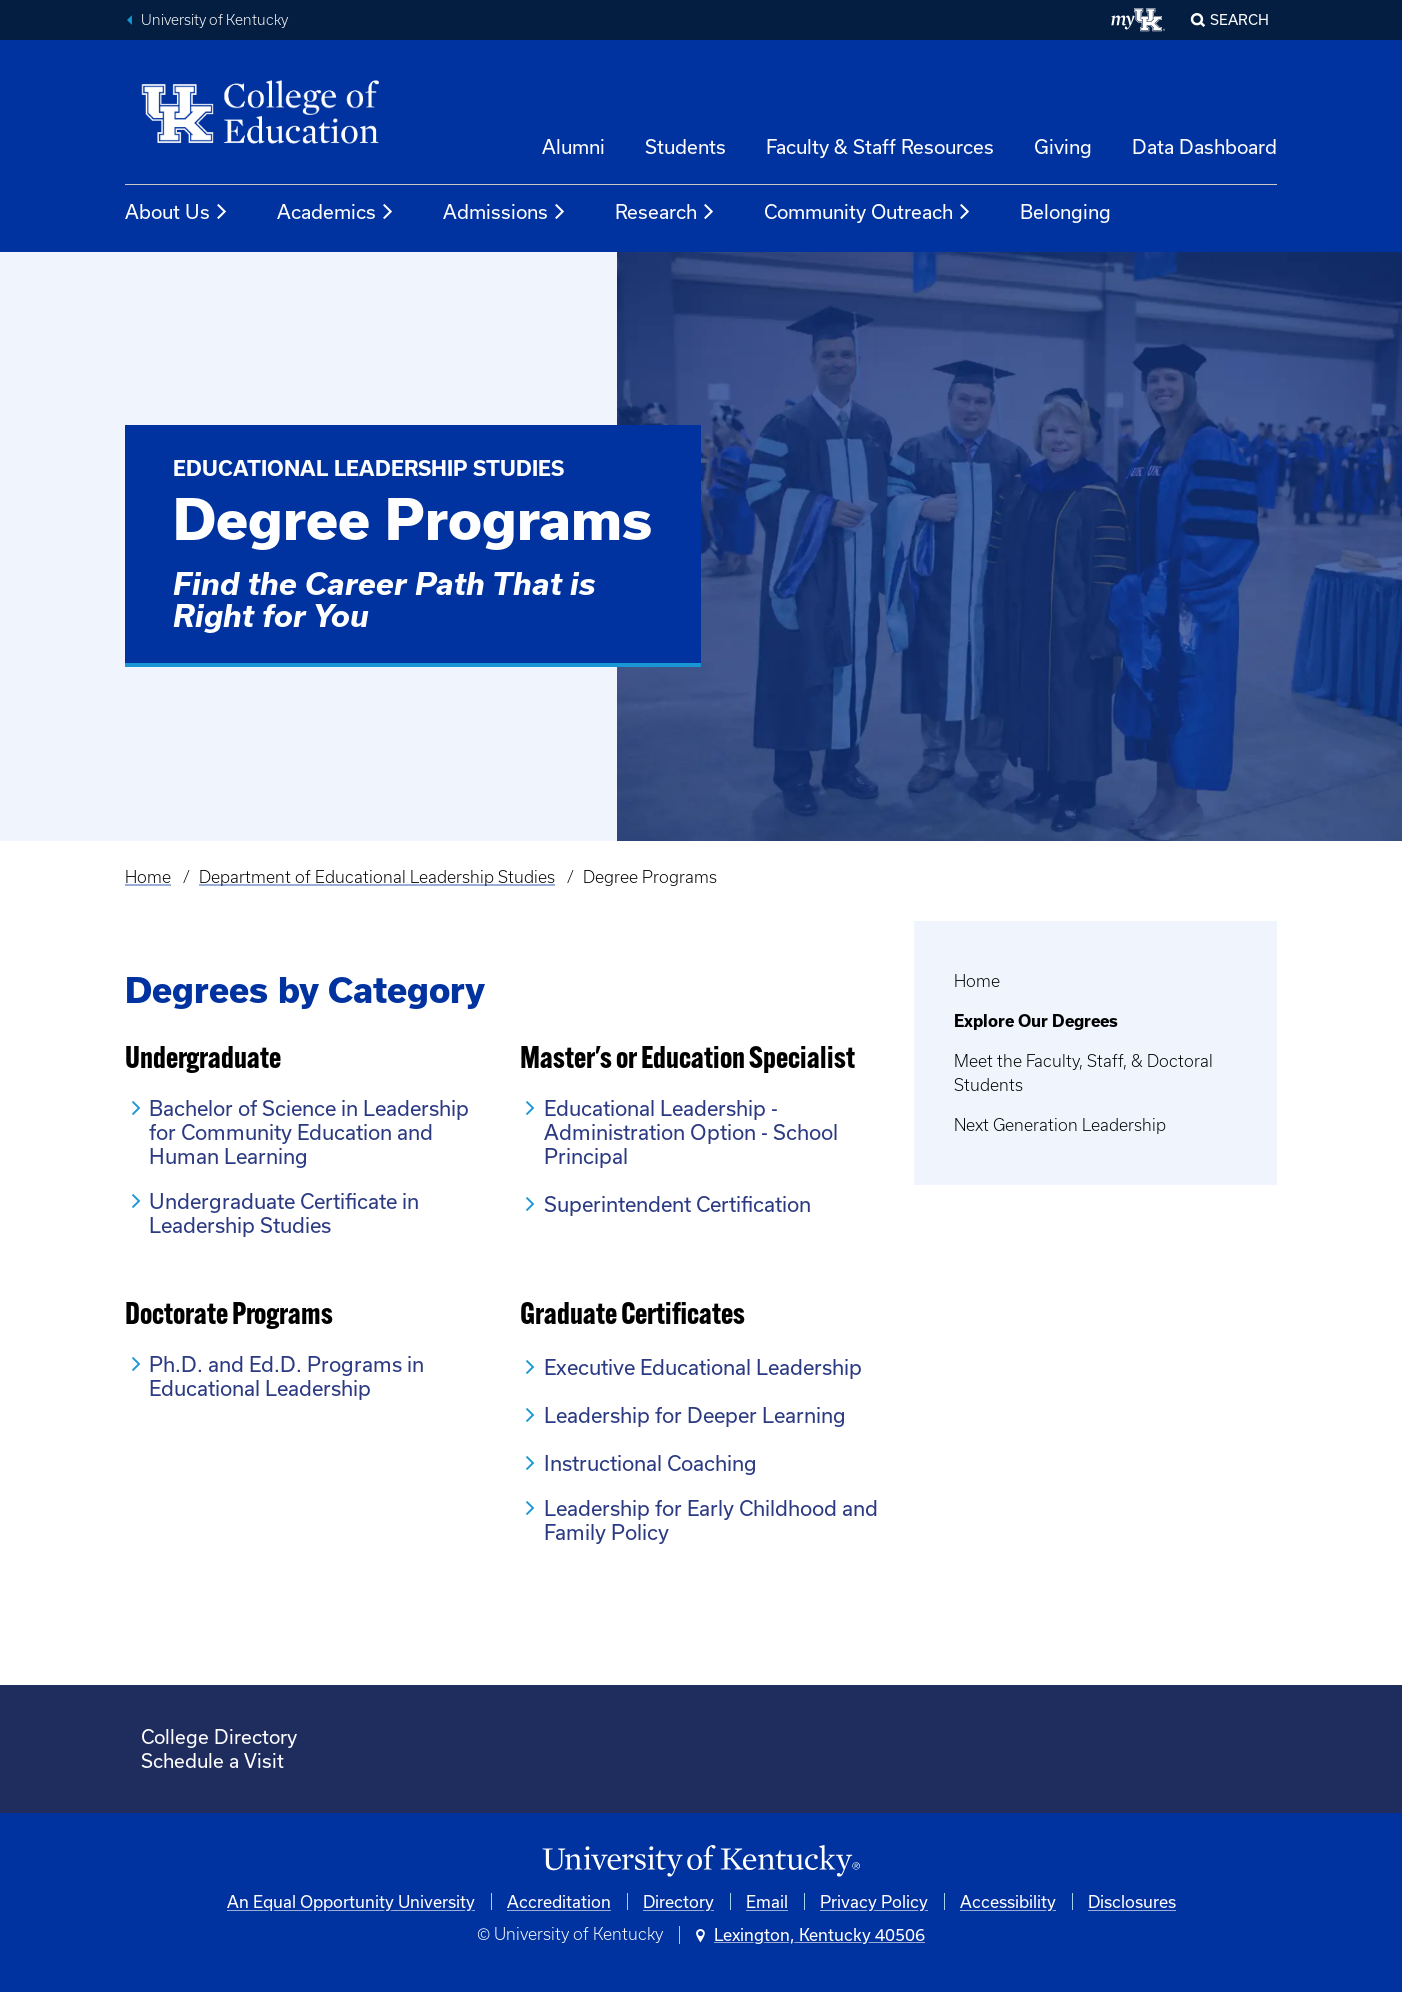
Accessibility (1008, 1901)
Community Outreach (868, 212)
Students (685, 146)
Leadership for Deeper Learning (695, 1415)
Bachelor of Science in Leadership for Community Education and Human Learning (309, 1132)
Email (767, 1901)
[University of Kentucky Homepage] (701, 1861)
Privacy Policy (874, 1901)
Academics (336, 212)
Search (1239, 19)
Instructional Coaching (650, 1463)
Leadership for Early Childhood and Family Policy (711, 1520)
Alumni (573, 146)
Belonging (1065, 211)
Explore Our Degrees (1036, 1021)
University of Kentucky (214, 20)
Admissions (505, 212)
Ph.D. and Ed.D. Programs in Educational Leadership (286, 1376)
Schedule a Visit (212, 1760)
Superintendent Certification (677, 1204)
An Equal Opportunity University (351, 1901)
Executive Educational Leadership (703, 1367)
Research (665, 212)
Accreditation (559, 1901)
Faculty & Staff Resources (880, 146)
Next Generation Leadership (1060, 1125)
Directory (678, 1901)
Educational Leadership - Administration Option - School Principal (691, 1132)
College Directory (219, 1736)
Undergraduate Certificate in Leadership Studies (284, 1213)
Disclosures (1132, 1901)
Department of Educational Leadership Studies (377, 877)
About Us (177, 212)
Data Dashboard (1204, 146)
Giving (1063, 146)
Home (148, 877)
